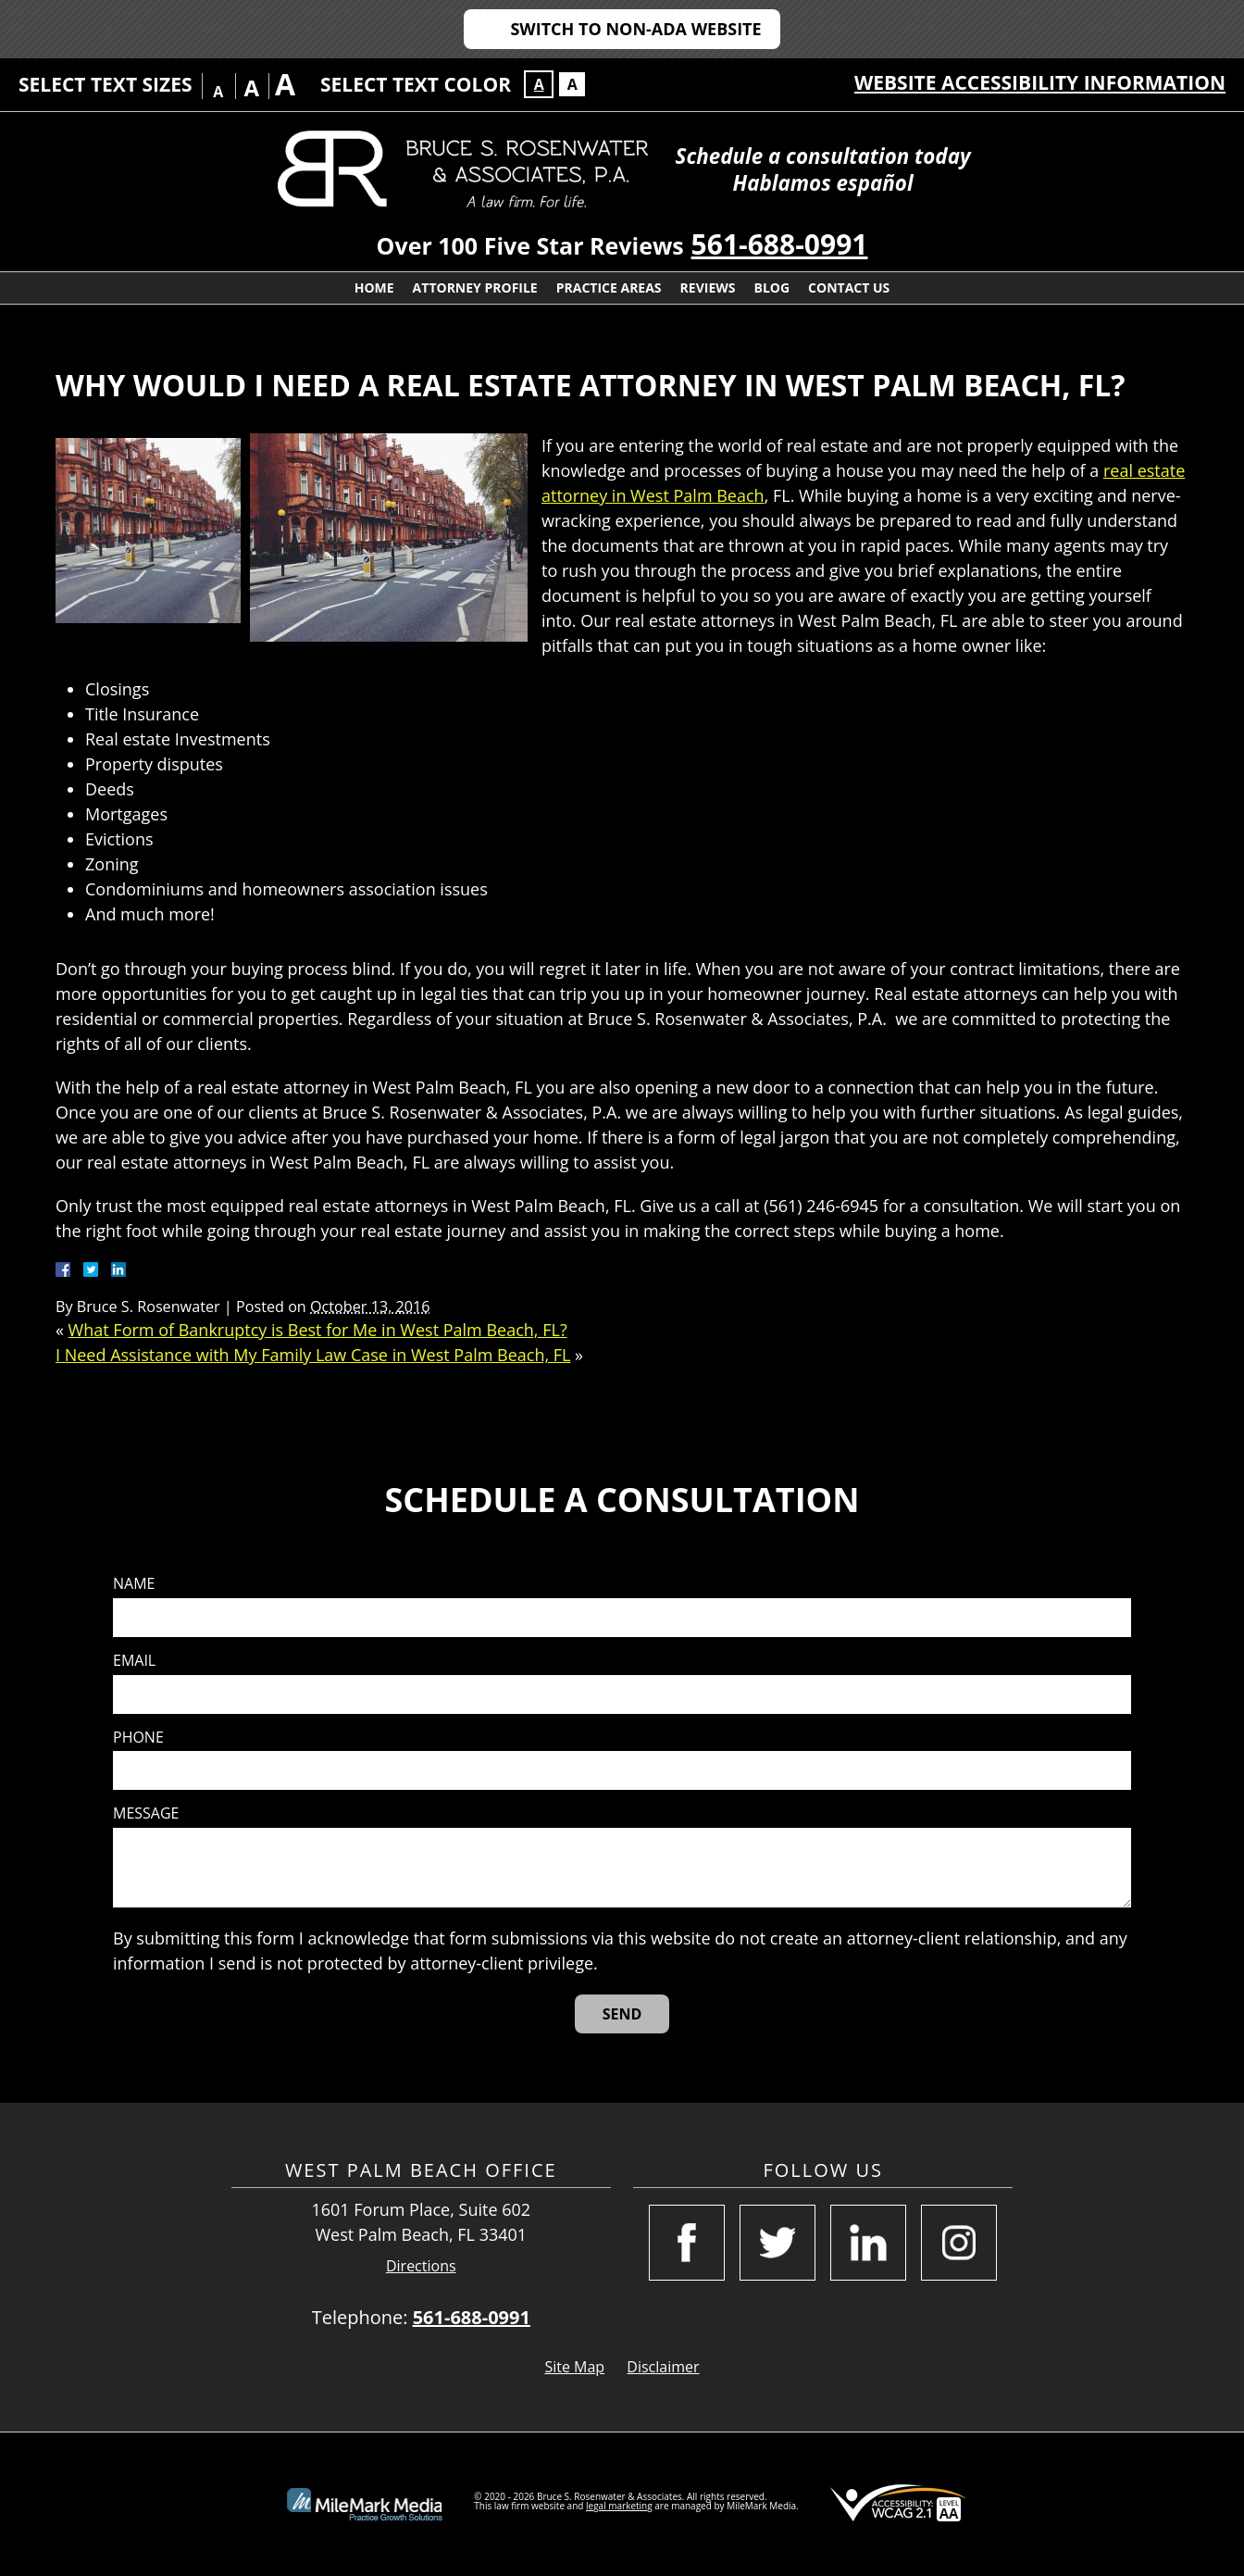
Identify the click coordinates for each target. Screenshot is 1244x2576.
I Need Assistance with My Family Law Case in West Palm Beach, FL (313, 1355)
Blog (772, 287)
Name (134, 1584)
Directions (421, 2266)
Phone (138, 1737)
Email (134, 1660)
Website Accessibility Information (1039, 82)
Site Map (574, 2367)
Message (146, 1813)
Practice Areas (609, 287)
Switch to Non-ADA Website (635, 29)
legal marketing (619, 2505)
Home (374, 287)
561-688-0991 (779, 244)
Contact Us (848, 287)
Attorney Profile (475, 287)
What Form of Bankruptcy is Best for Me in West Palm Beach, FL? (317, 1330)
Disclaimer (663, 2367)
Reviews (708, 287)
